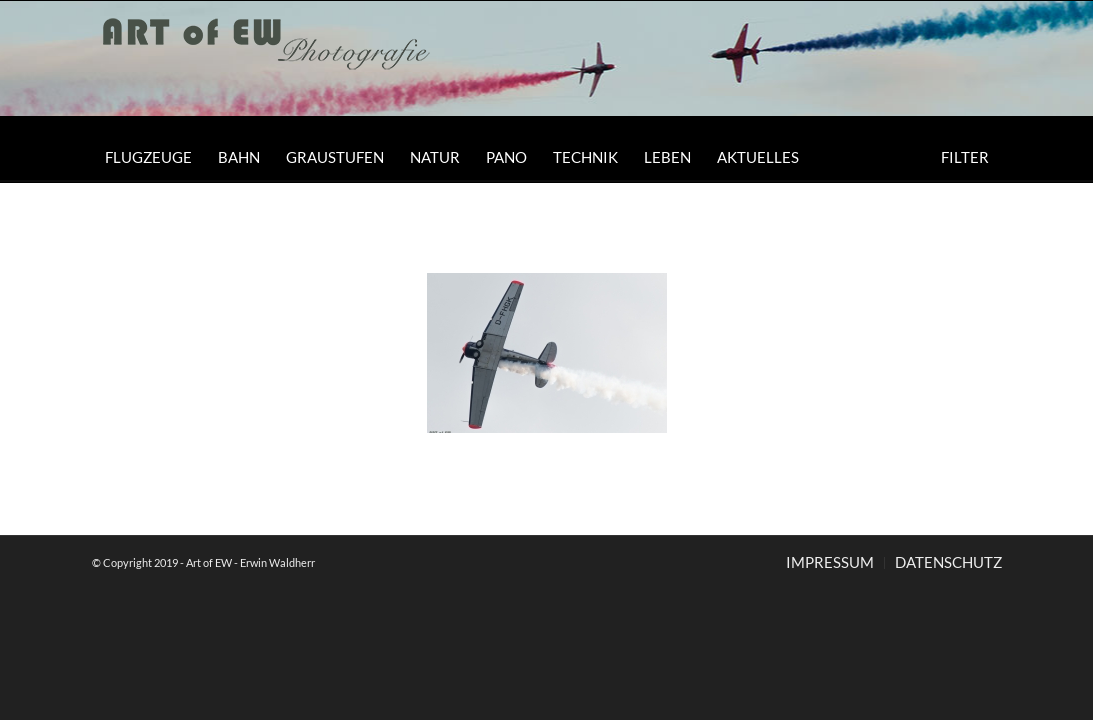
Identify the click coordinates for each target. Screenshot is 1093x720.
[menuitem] (148, 157)
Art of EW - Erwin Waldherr (250, 562)
